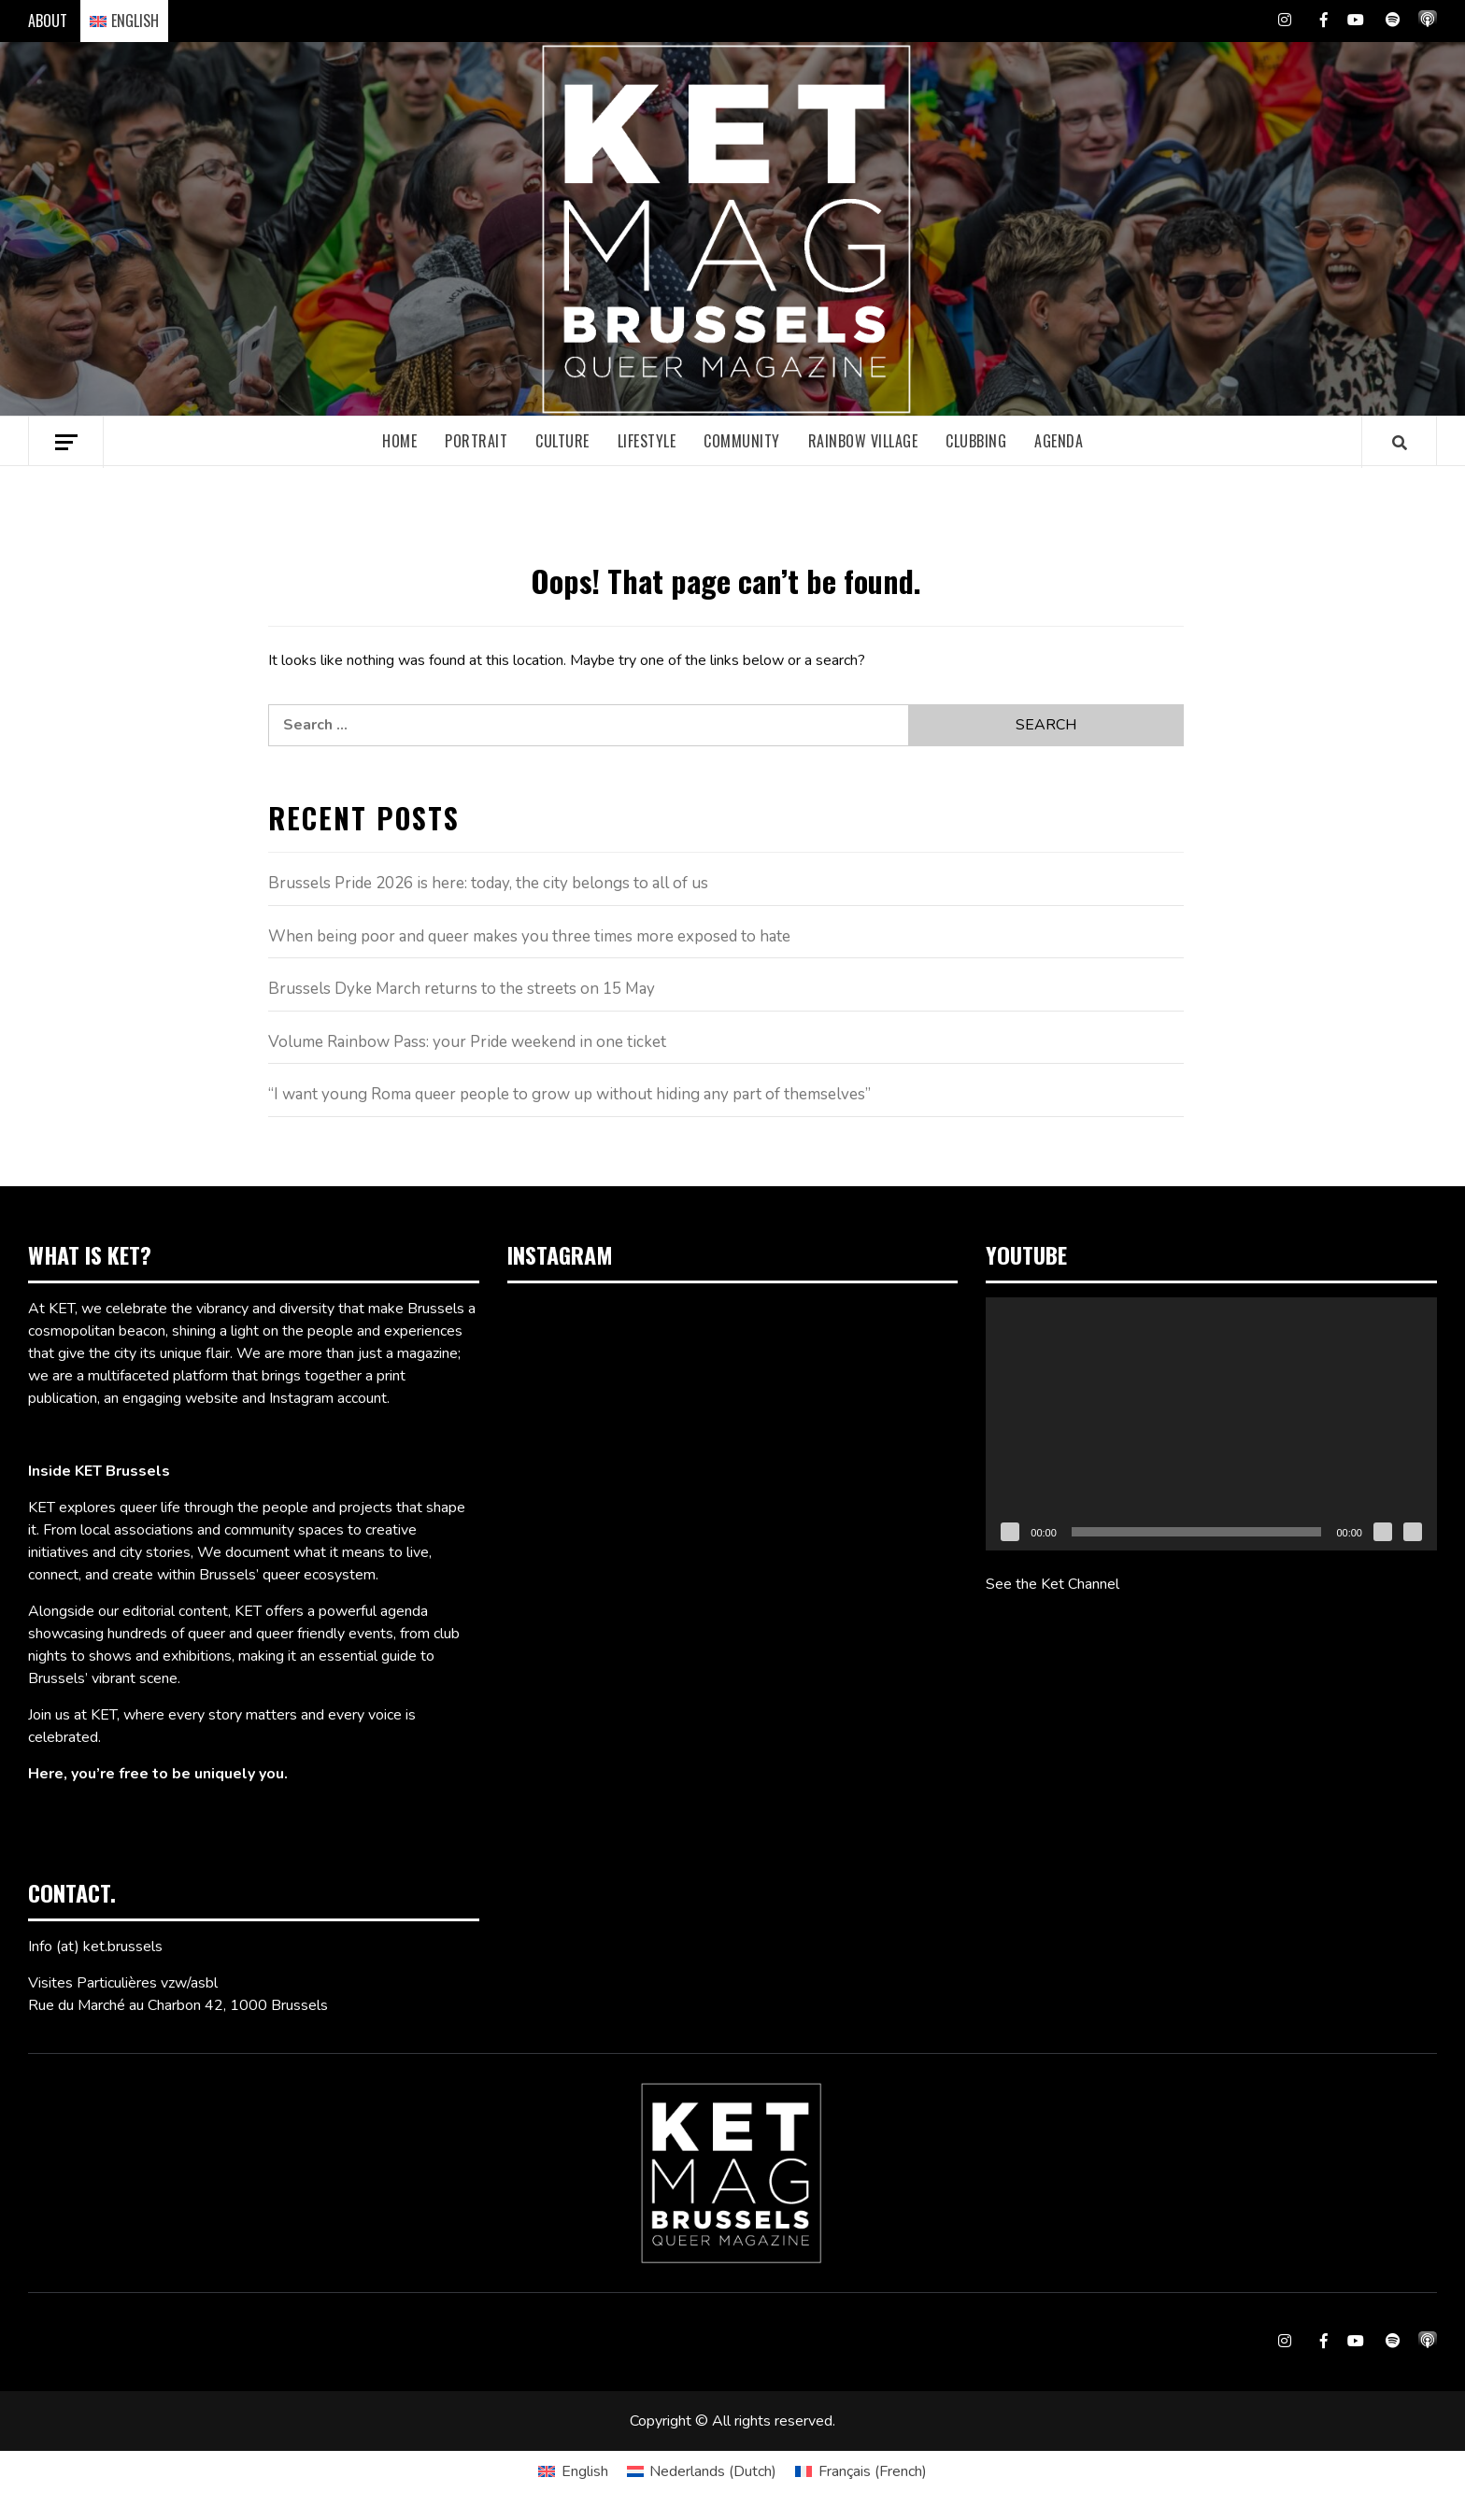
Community (742, 441)
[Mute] (1382, 1531)
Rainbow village (863, 441)
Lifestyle (647, 441)
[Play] (1010, 1531)
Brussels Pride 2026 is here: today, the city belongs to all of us (488, 883)
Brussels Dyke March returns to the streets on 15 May (461, 988)
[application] (1211, 1423)
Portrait (476, 441)
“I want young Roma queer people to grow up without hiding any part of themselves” (569, 1094)
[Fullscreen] (1412, 1531)
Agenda (1058, 441)
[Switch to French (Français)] (860, 2471)
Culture (562, 441)
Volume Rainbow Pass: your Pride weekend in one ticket (467, 1042)
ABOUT (47, 20)
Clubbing (976, 441)
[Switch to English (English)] (573, 2471)
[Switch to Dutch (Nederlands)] (702, 2471)
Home (399, 441)
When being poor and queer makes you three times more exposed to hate (529, 936)
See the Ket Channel (1052, 1584)
